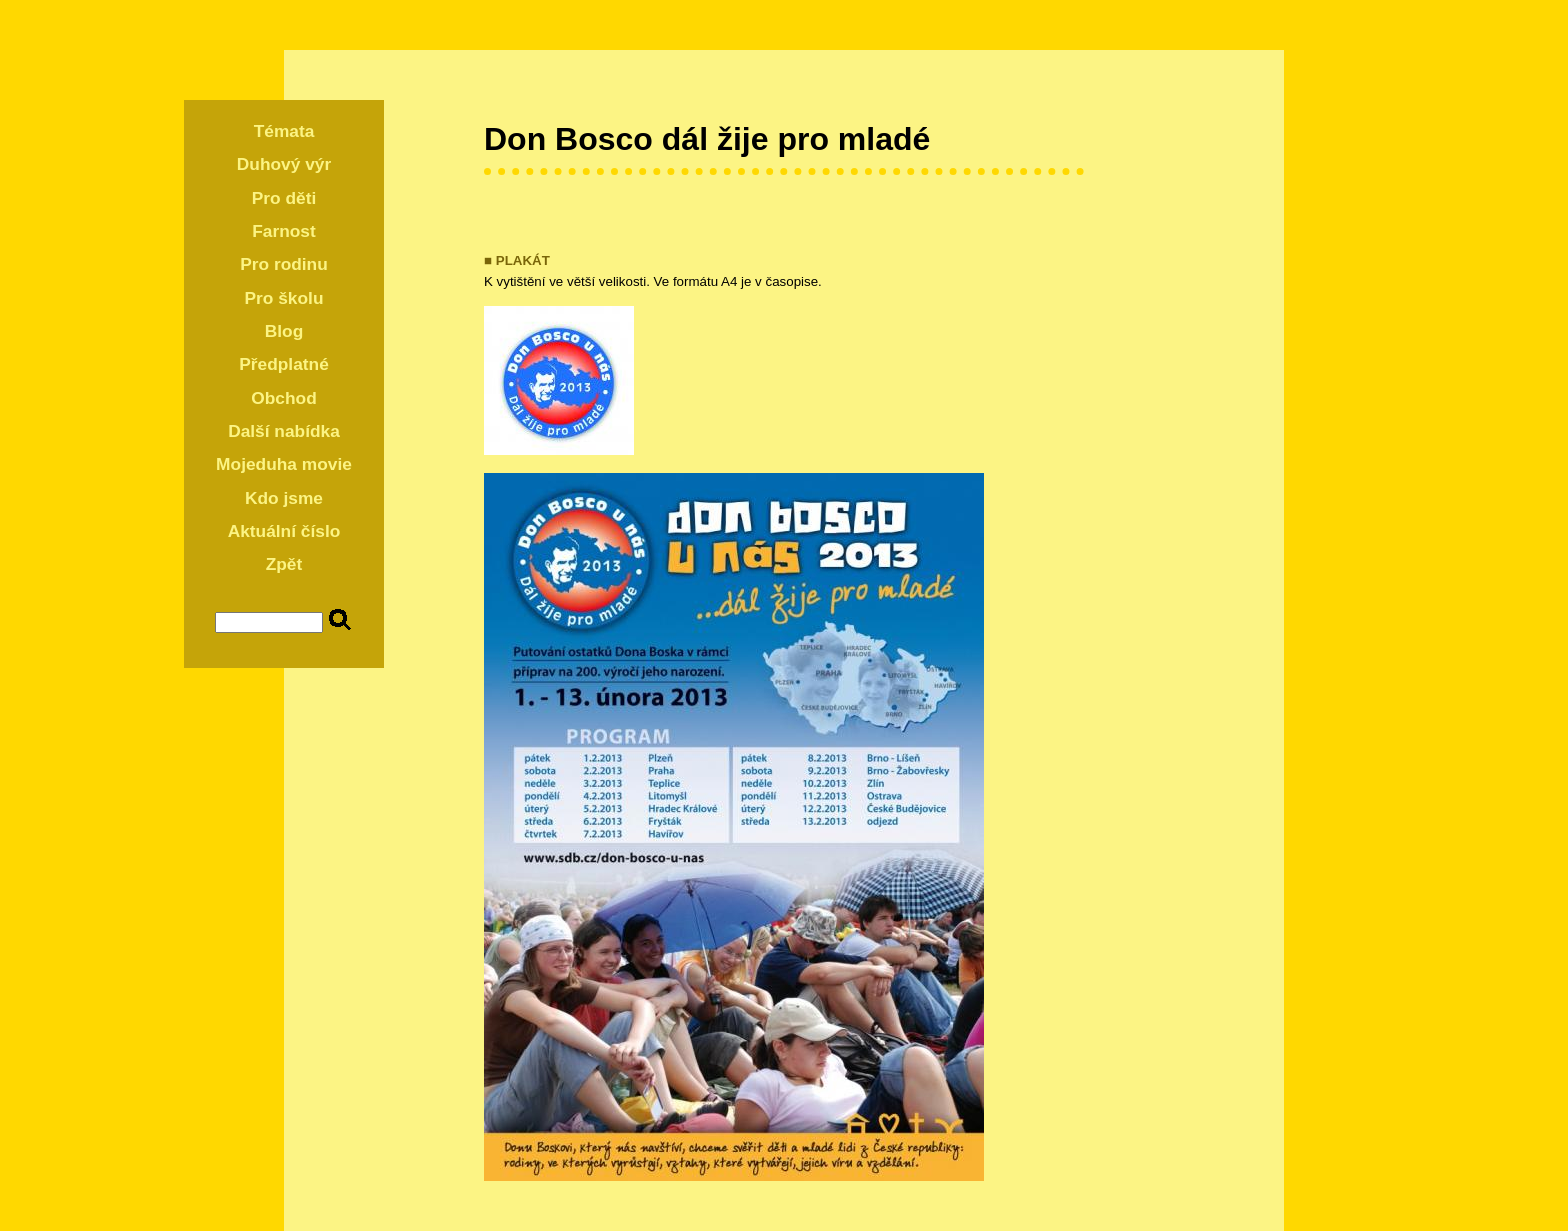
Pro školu (284, 298)
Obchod (283, 398)
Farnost (284, 231)
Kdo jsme (284, 498)
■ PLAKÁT (517, 260)
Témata (284, 131)
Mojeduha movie (284, 464)
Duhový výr (284, 164)
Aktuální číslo (284, 531)
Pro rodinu (284, 264)
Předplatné (284, 364)
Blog (284, 331)
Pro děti (284, 198)
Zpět (284, 564)
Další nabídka (284, 431)
